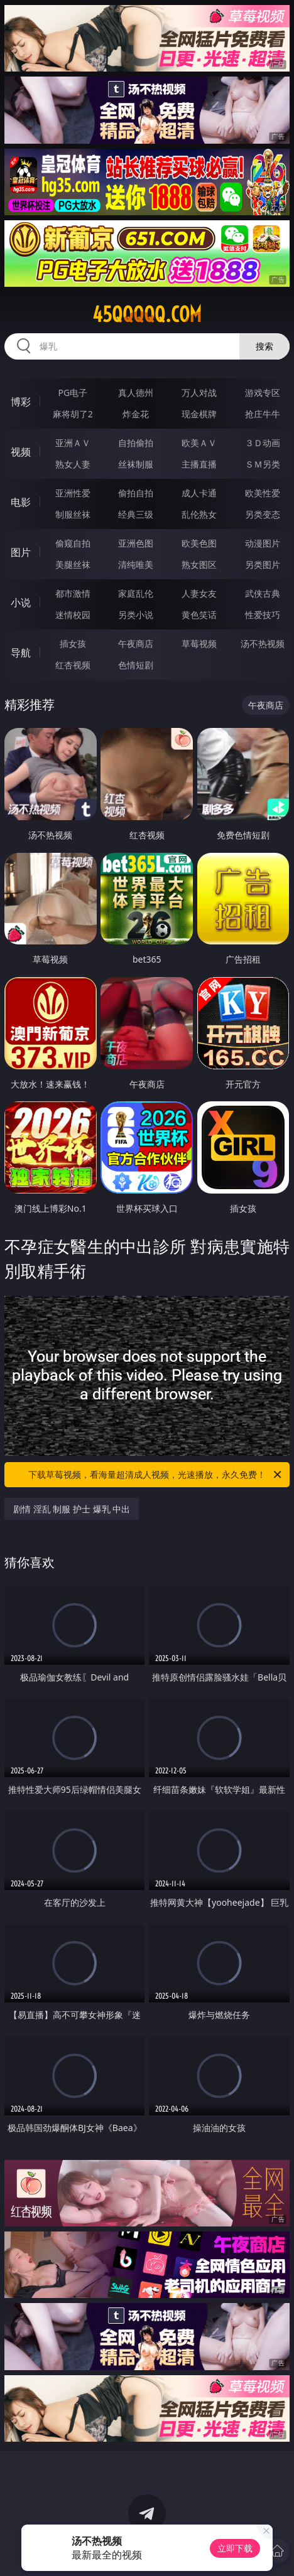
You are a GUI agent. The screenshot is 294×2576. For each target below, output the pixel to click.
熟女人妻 (72, 464)
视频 (21, 452)
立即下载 (235, 2548)
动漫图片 (262, 543)
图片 (21, 552)
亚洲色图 (135, 543)
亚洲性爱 (72, 493)
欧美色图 (199, 543)
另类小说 (135, 615)
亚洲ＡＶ (72, 443)
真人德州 (135, 392)
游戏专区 (262, 392)
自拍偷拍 (135, 443)
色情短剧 (135, 665)
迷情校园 (72, 615)
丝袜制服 (135, 464)
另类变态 (262, 514)
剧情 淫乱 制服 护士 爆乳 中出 (71, 1509)
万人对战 (199, 392)
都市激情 (72, 593)
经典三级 (135, 514)
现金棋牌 (199, 414)
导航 (21, 653)
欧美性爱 (262, 493)
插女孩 (73, 643)
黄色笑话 (199, 615)
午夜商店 (135, 643)
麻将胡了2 (73, 414)
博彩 (21, 402)
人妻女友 (199, 593)
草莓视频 (199, 643)
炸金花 (135, 414)
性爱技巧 (262, 615)
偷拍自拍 (135, 493)
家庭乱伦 (135, 593)
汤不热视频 (263, 643)
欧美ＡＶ (199, 443)
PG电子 (72, 392)
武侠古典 (262, 593)
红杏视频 (72, 665)
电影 (21, 502)
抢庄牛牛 (262, 414)
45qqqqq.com (147, 314)
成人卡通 (199, 493)
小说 (21, 602)
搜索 (264, 346)
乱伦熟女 (199, 514)
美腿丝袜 (72, 564)
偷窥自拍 (72, 543)
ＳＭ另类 (262, 464)
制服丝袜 (72, 514)
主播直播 (199, 464)
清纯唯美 (135, 564)
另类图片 (262, 564)
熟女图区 (199, 564)
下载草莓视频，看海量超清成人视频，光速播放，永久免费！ (155, 1474)
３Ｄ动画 (262, 443)
